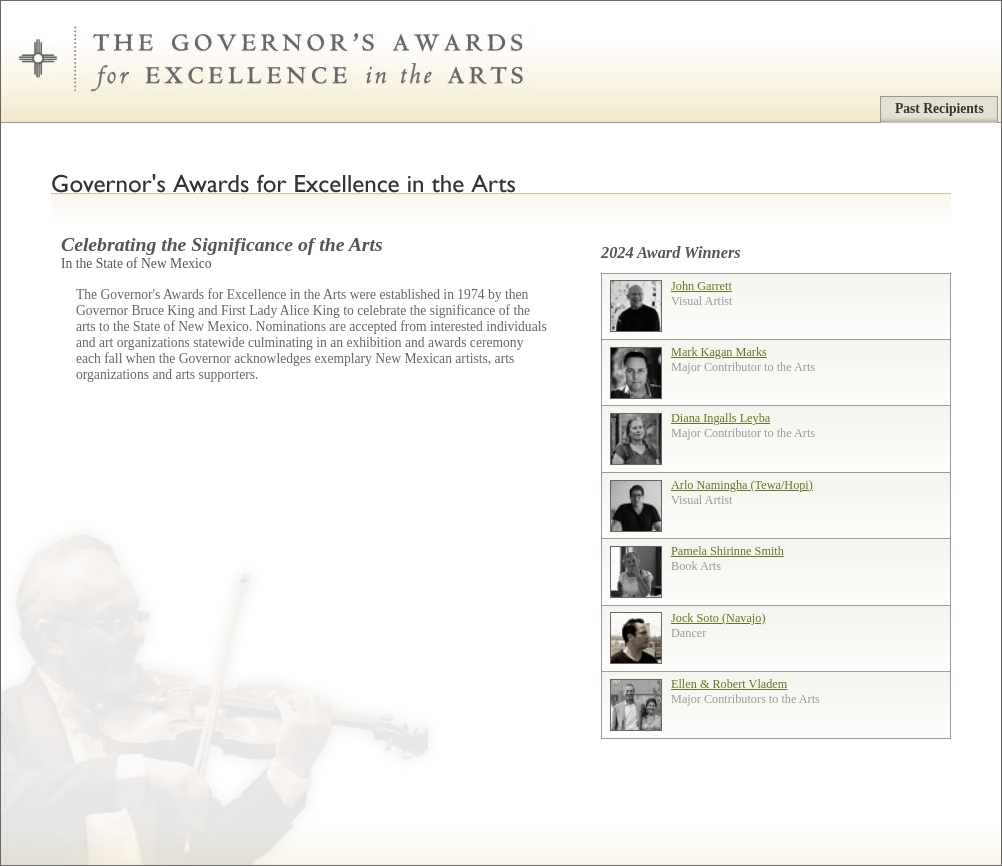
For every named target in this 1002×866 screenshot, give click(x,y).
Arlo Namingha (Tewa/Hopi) (742, 485)
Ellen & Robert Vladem (729, 684)
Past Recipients (939, 108)
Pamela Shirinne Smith (727, 551)
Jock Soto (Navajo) (718, 618)
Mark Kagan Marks (719, 352)
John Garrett (701, 286)
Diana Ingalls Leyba (720, 418)
